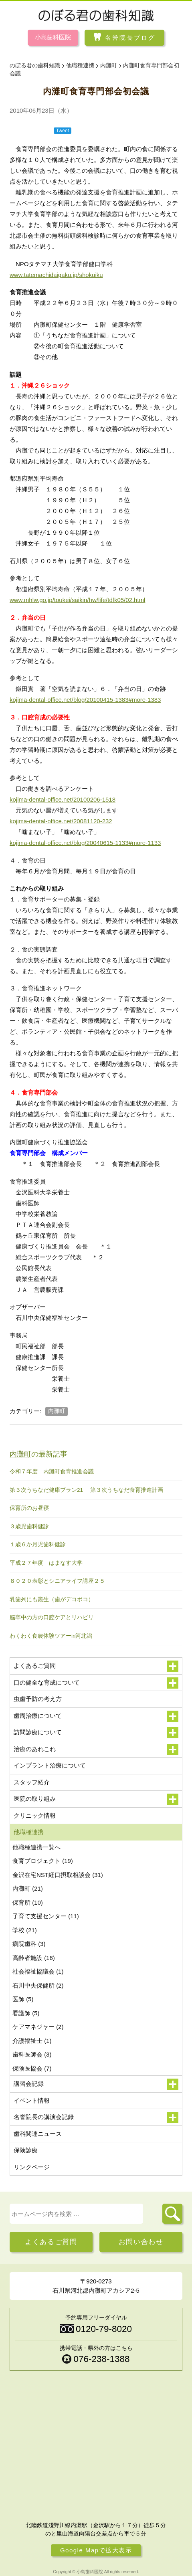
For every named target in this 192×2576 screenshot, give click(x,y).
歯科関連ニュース (38, 2133)
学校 (24, 1930)
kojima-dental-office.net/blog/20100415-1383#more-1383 (85, 699)
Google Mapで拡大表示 (96, 2550)
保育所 (27, 1902)
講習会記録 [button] (96, 2084)
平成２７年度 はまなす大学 (46, 1563)
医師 (23, 1999)
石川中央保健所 (38, 1985)
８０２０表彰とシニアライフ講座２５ (57, 1581)
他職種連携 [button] (96, 1832)
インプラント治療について (50, 1765)
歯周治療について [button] (96, 1716)
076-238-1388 (101, 2359)
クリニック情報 (35, 1815)
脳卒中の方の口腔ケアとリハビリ (52, 1617)
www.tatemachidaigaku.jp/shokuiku (56, 274)
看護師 (26, 2013)
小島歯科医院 (53, 37)
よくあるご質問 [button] (96, 1666)
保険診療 (26, 2150)
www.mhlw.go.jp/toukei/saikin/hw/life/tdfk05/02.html (78, 599)
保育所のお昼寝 (29, 1508)
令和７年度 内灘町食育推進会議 (52, 1472)
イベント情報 (32, 2100)
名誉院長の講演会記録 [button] (96, 2117)
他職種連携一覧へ (36, 1847)
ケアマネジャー (38, 2026)
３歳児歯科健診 (29, 1526)
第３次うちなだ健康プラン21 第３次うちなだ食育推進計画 (86, 1490)
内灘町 (56, 1411)
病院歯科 (29, 1943)
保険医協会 (32, 2068)
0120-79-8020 (104, 2329)
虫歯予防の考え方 (38, 1698)
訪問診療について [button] (96, 1732)
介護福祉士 (32, 2040)
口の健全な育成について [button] (96, 1683)
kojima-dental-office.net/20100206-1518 (62, 799)
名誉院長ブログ (130, 37)
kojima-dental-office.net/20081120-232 (61, 821)
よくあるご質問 (51, 2241)
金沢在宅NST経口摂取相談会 (57, 1874)
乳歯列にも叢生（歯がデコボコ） (52, 1599)
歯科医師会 (32, 2054)
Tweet (62, 130)
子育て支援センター (45, 1916)
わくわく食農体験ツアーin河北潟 (51, 1636)
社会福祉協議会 (38, 1971)
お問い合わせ (141, 2241)
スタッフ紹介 (32, 1782)
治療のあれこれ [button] (96, 1749)
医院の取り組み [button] (96, 1799)
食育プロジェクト (42, 1860)
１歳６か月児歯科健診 (38, 1545)
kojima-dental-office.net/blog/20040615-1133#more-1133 (85, 842)
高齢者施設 (33, 1957)
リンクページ (32, 2167)
